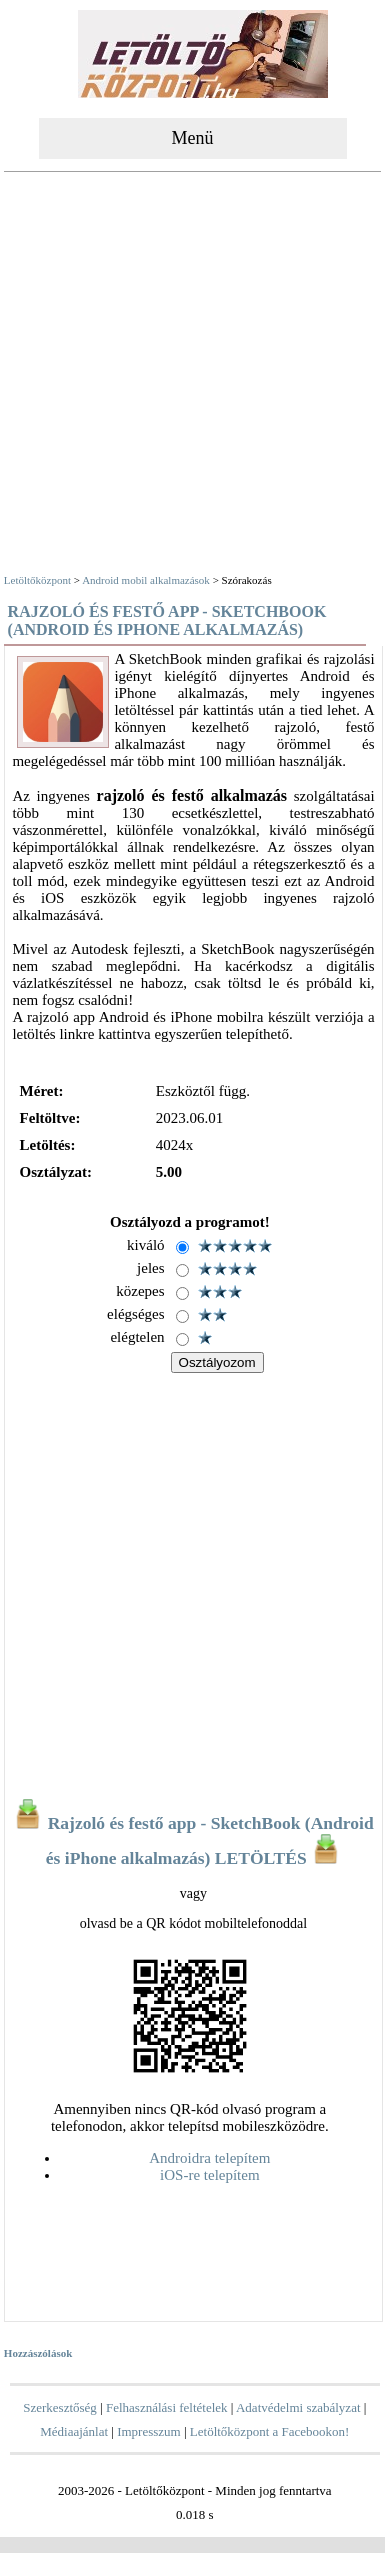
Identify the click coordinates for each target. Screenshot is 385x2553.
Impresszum (149, 2431)
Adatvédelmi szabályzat (298, 2407)
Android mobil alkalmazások (146, 580)
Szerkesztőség (60, 2407)
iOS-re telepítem (210, 2175)
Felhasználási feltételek (167, 2407)
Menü (193, 138)
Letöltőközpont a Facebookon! (270, 2431)
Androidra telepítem (209, 2158)
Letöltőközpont (37, 580)
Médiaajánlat (74, 2431)
